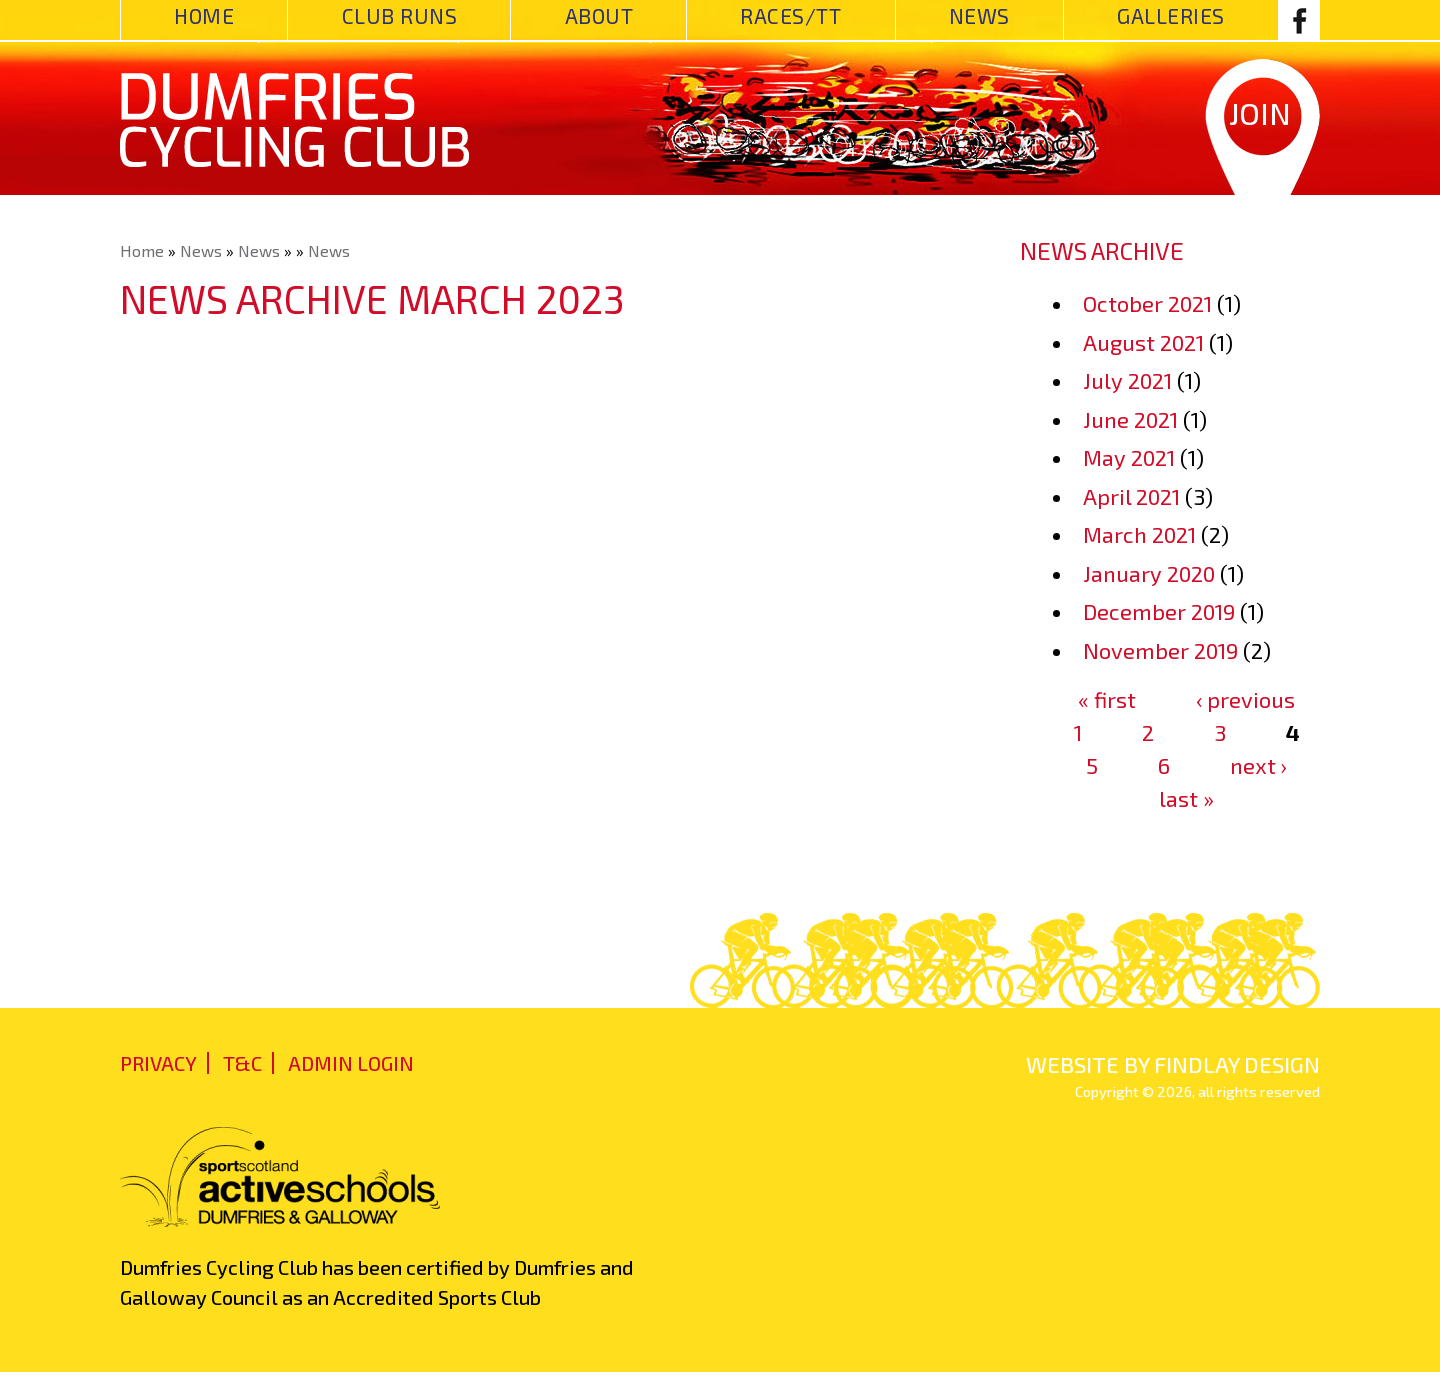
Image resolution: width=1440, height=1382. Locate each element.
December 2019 (1159, 611)
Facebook (1299, 20)
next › (1258, 765)
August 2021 (1143, 342)
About (599, 15)
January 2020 (1149, 573)
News (979, 15)
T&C (242, 1063)
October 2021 (1147, 303)
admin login (351, 1063)
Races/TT (790, 15)
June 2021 (1130, 419)
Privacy (158, 1063)
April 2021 (1131, 496)
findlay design (1237, 1064)
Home (204, 15)
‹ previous (1245, 699)
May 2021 (1129, 457)
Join (1260, 113)
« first (1107, 699)
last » (1186, 798)
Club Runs (400, 15)
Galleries (1171, 15)
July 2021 (1127, 380)
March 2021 (1139, 534)
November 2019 (1160, 650)
